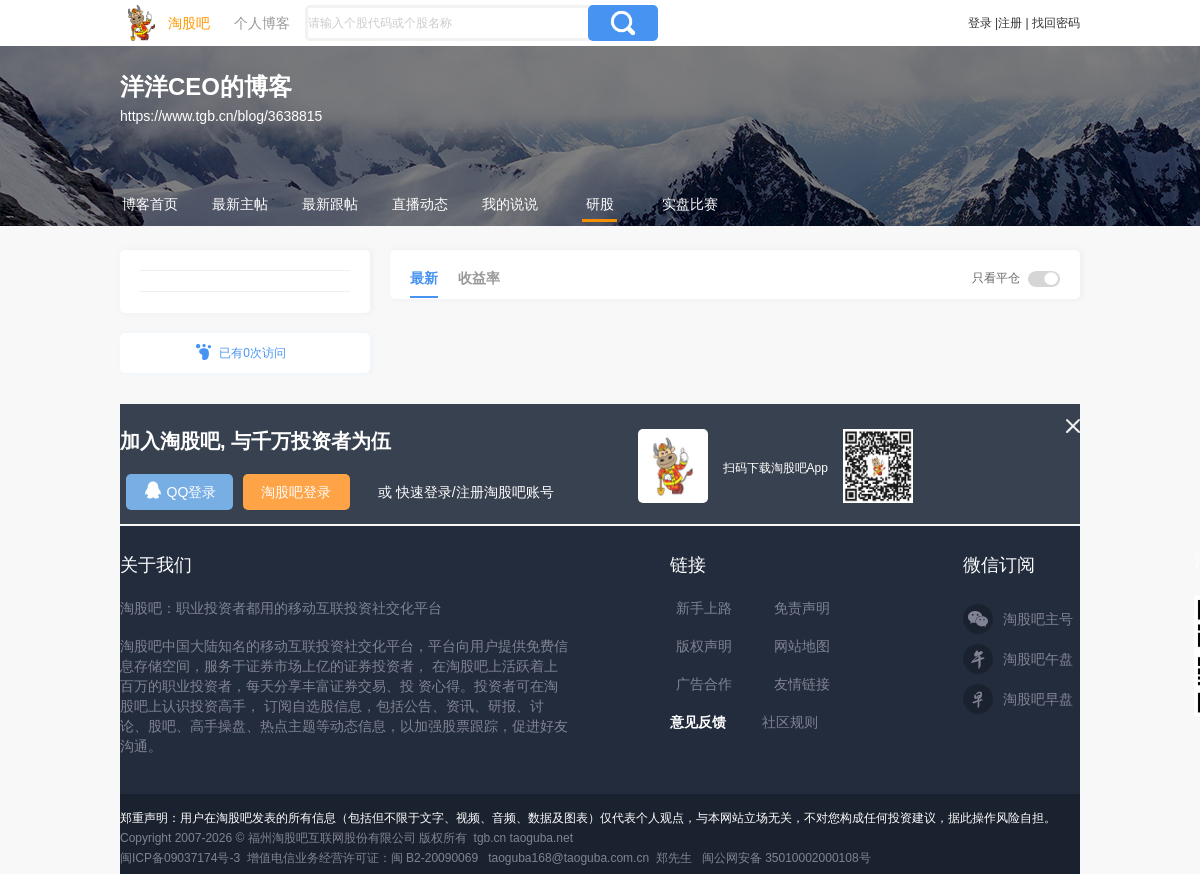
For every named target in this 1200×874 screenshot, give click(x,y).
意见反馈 (698, 722)
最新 (424, 278)
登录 (980, 23)
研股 (600, 204)
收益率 (479, 278)
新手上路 (704, 608)
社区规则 (790, 722)
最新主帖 (240, 204)
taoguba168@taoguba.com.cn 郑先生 (590, 858)
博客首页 (150, 204)
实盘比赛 (690, 204)
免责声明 (802, 608)
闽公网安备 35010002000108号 (786, 858)
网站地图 (802, 646)
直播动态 (420, 204)
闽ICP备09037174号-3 (180, 858)
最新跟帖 (330, 204)
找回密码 (1056, 23)
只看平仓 (1016, 279)
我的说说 (510, 204)
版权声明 (704, 646)
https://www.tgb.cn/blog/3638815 (221, 116)
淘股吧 (189, 23)
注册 (1010, 23)
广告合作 (704, 684)
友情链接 (802, 684)
